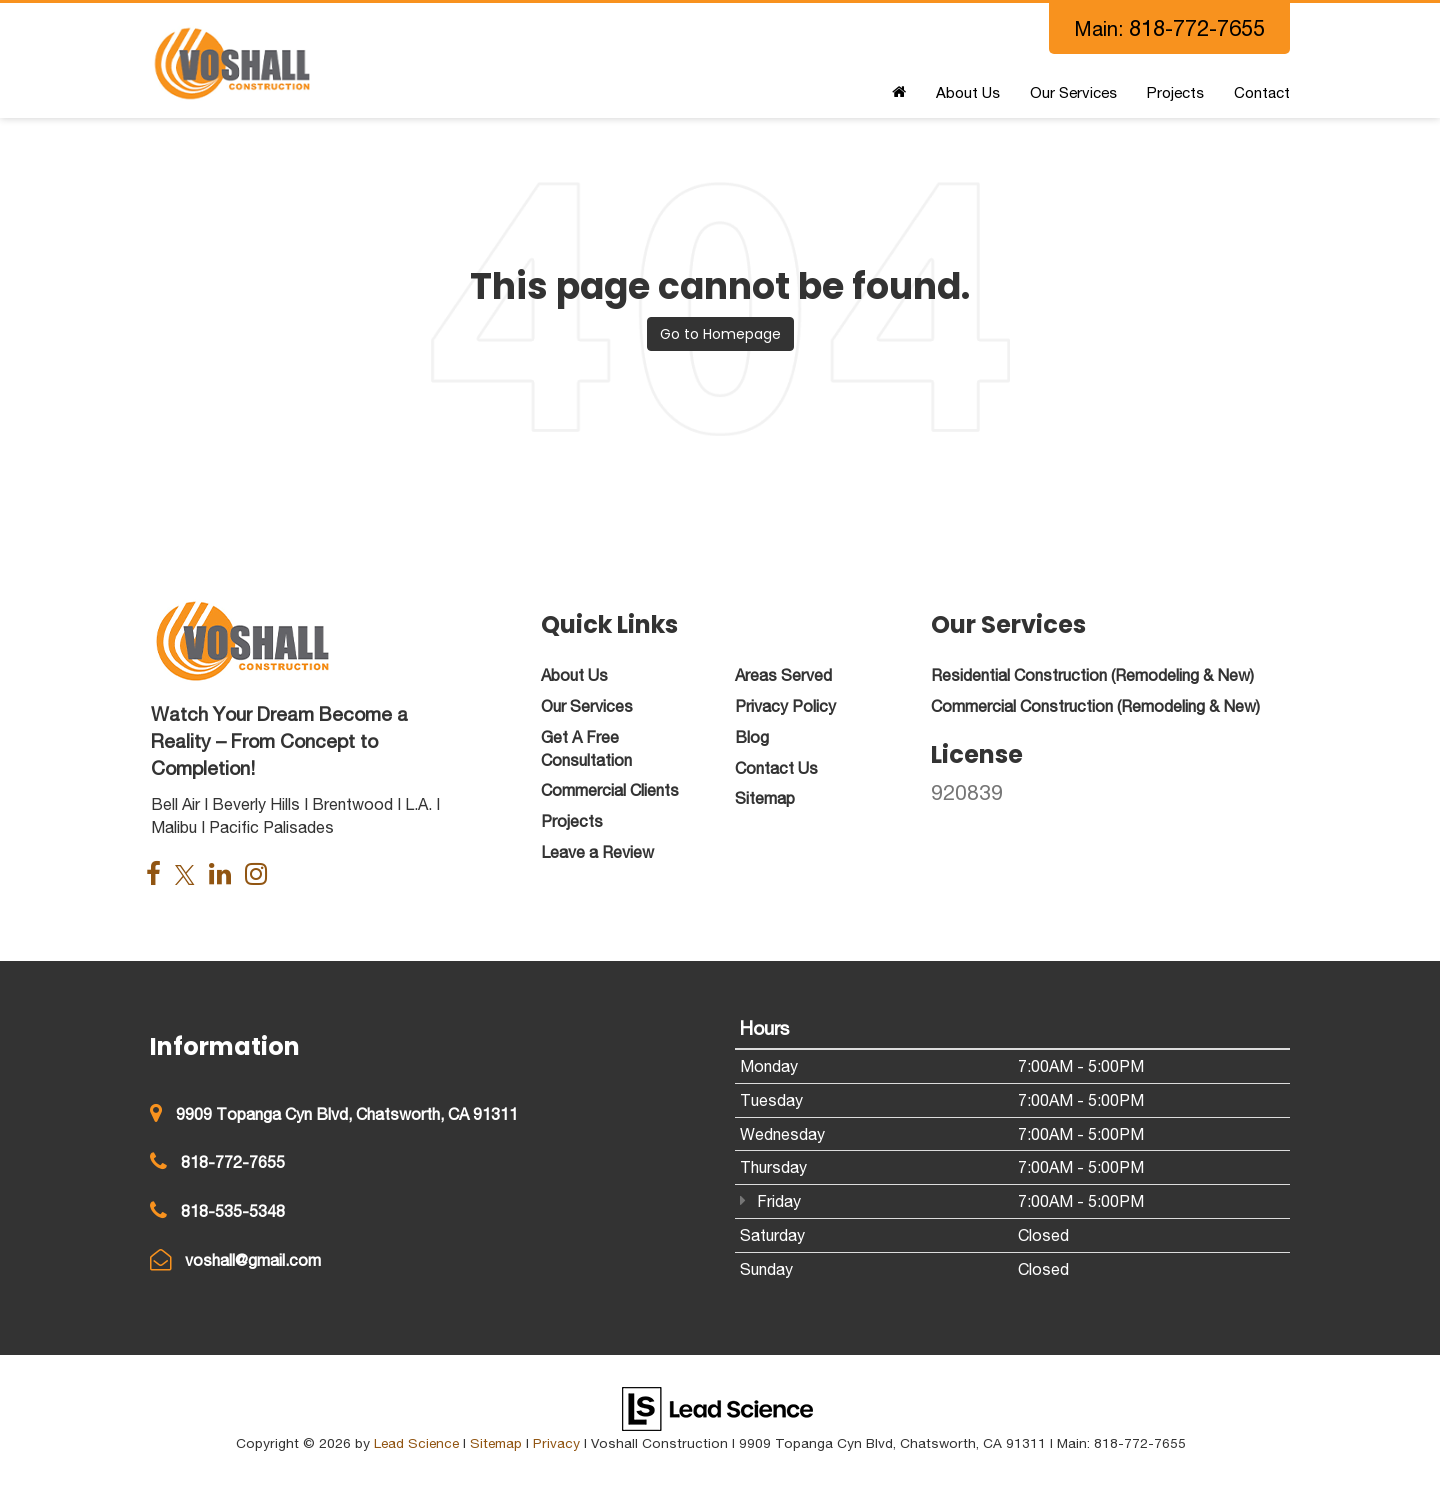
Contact (1262, 92)
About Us (968, 92)
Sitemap (496, 1443)
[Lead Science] (717, 1407)
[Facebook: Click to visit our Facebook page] (158, 876)
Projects (1175, 92)
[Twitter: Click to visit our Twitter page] (190, 876)
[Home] (899, 93)
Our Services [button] (1073, 92)
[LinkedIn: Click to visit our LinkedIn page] (225, 876)
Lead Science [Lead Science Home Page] (416, 1443)
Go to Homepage (720, 334)
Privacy (556, 1443)
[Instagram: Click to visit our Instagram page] (261, 876)
